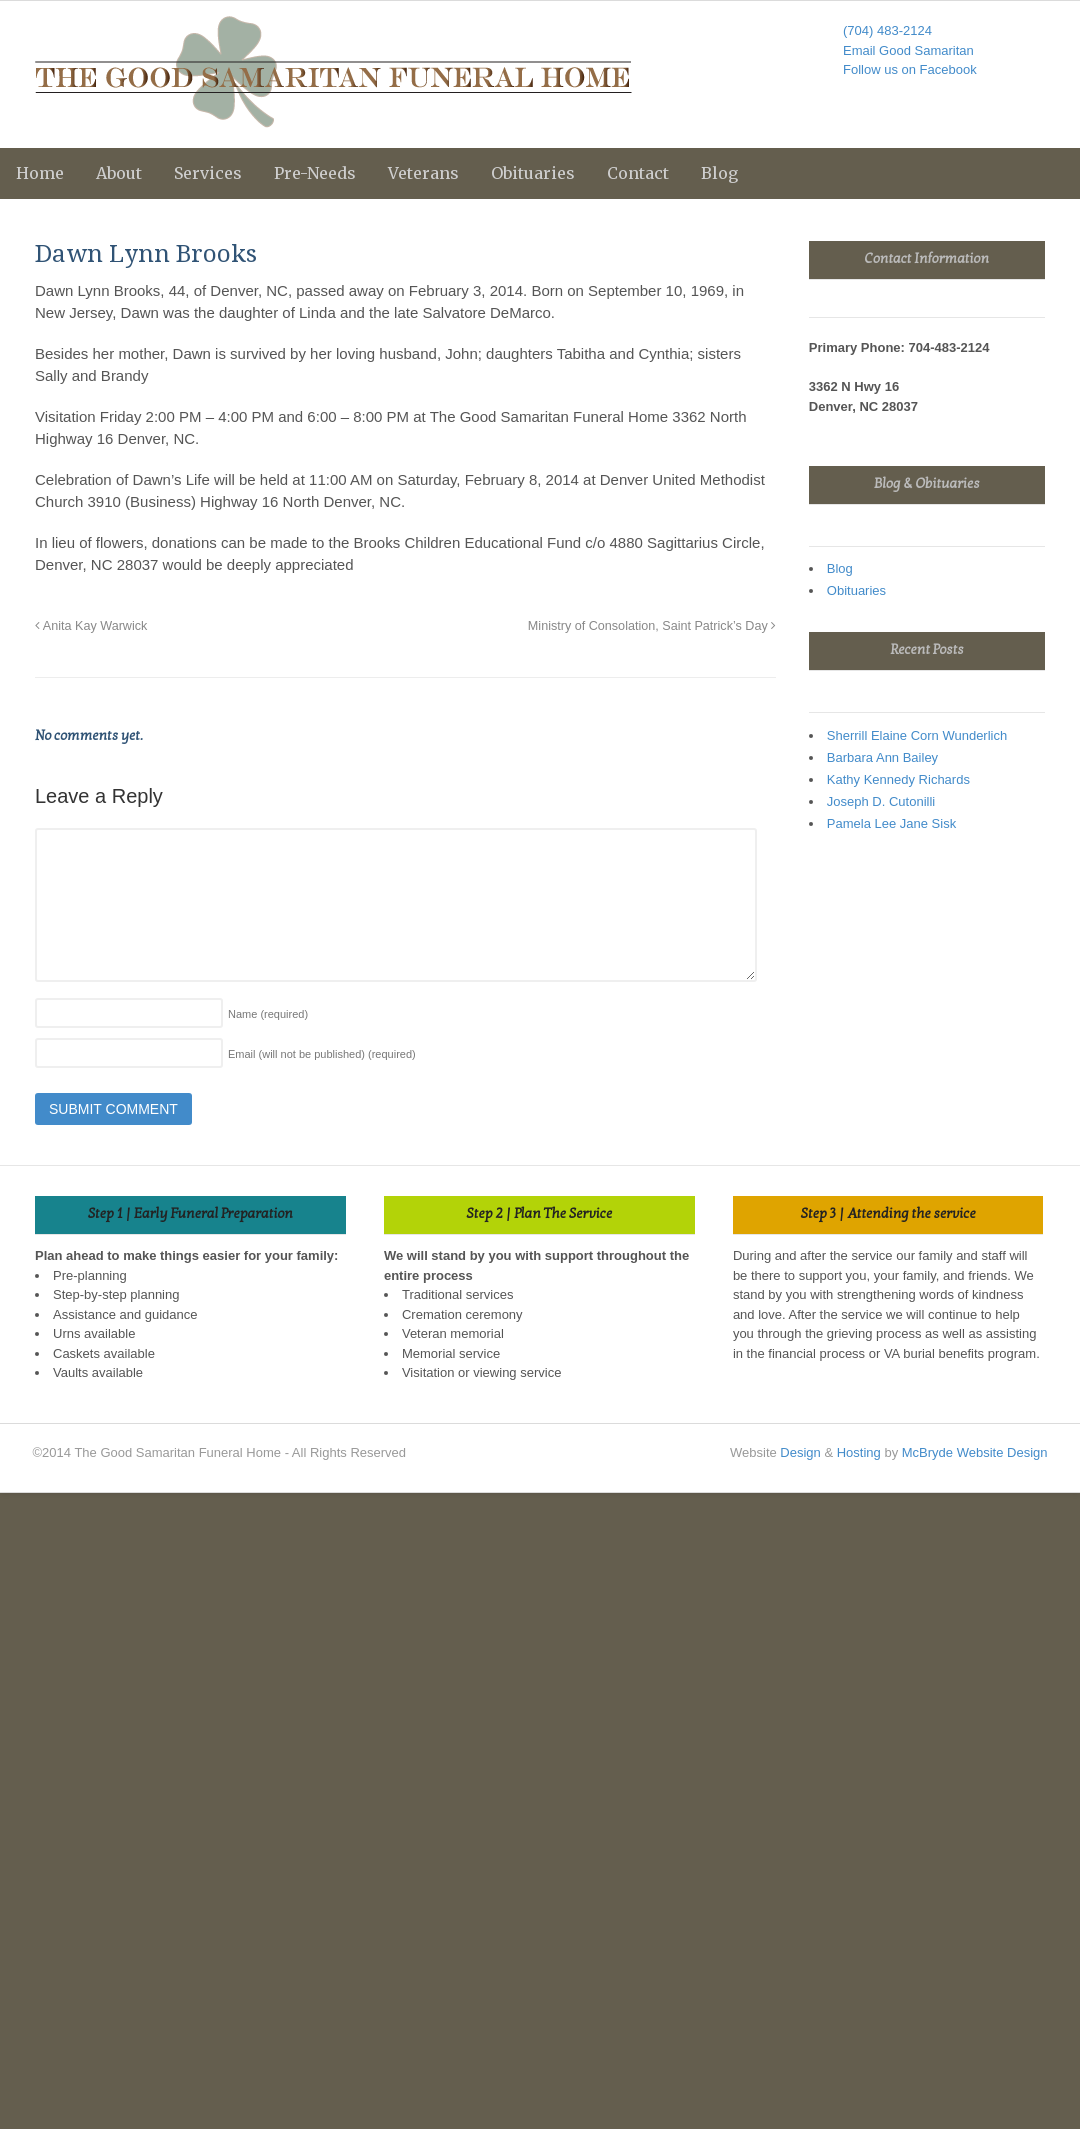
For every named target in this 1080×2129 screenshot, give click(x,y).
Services (208, 173)
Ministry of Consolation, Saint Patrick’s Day (652, 626)
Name (268, 1014)
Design (800, 1452)
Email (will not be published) (322, 1054)
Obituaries (533, 173)
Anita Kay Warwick (91, 626)
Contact (638, 173)
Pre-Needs (315, 173)
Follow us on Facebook (910, 69)
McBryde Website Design (975, 1452)
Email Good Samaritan (908, 50)
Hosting (859, 1452)
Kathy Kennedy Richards (898, 779)
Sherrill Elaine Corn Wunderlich (917, 735)
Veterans (423, 173)
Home (40, 173)
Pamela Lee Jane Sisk (891, 823)
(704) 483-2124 (887, 30)
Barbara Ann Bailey (882, 757)
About (119, 173)
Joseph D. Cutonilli (881, 801)
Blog (719, 173)
